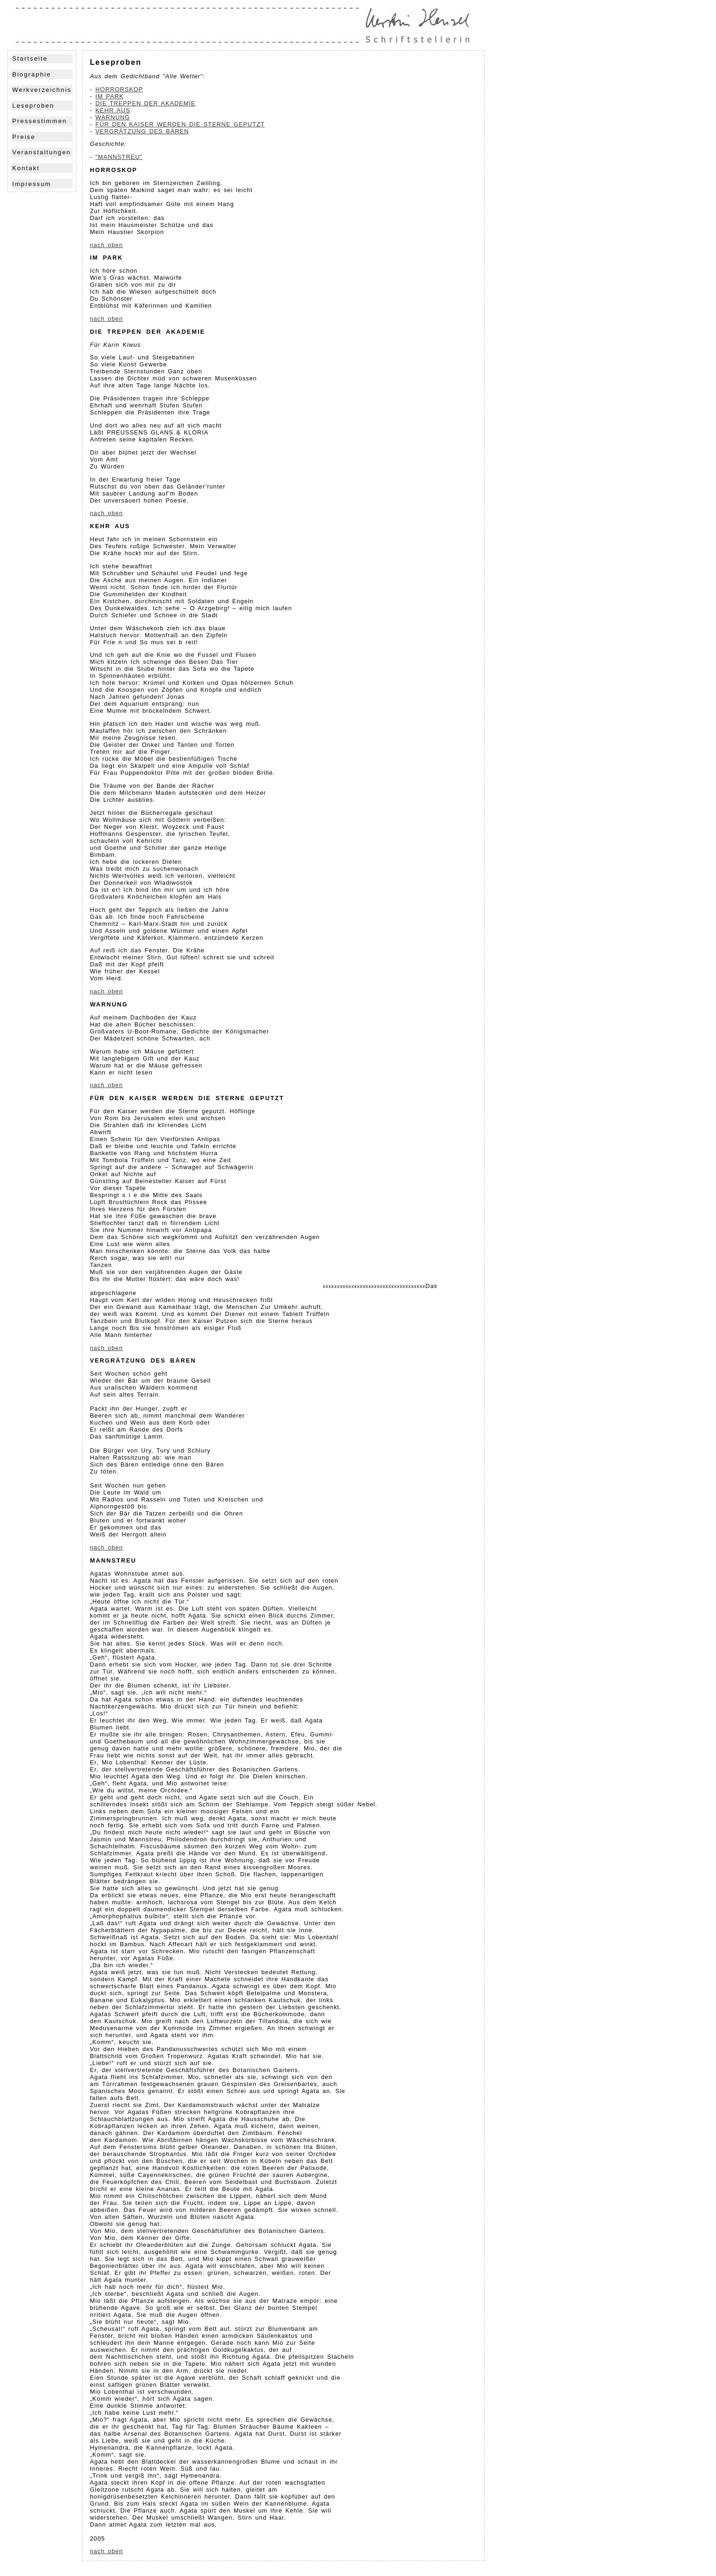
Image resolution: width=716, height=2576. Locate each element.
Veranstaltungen (41, 152)
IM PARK (109, 96)
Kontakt (26, 168)
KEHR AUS (112, 110)
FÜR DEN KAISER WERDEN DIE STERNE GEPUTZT (180, 124)
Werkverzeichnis (41, 89)
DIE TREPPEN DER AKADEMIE (145, 103)
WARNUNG (112, 117)
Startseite (30, 58)
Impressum (31, 183)
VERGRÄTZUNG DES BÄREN (142, 131)
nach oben (106, 244)
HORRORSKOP (119, 89)
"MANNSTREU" (119, 156)
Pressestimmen (39, 120)
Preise (23, 136)
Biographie (31, 74)
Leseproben (33, 105)
